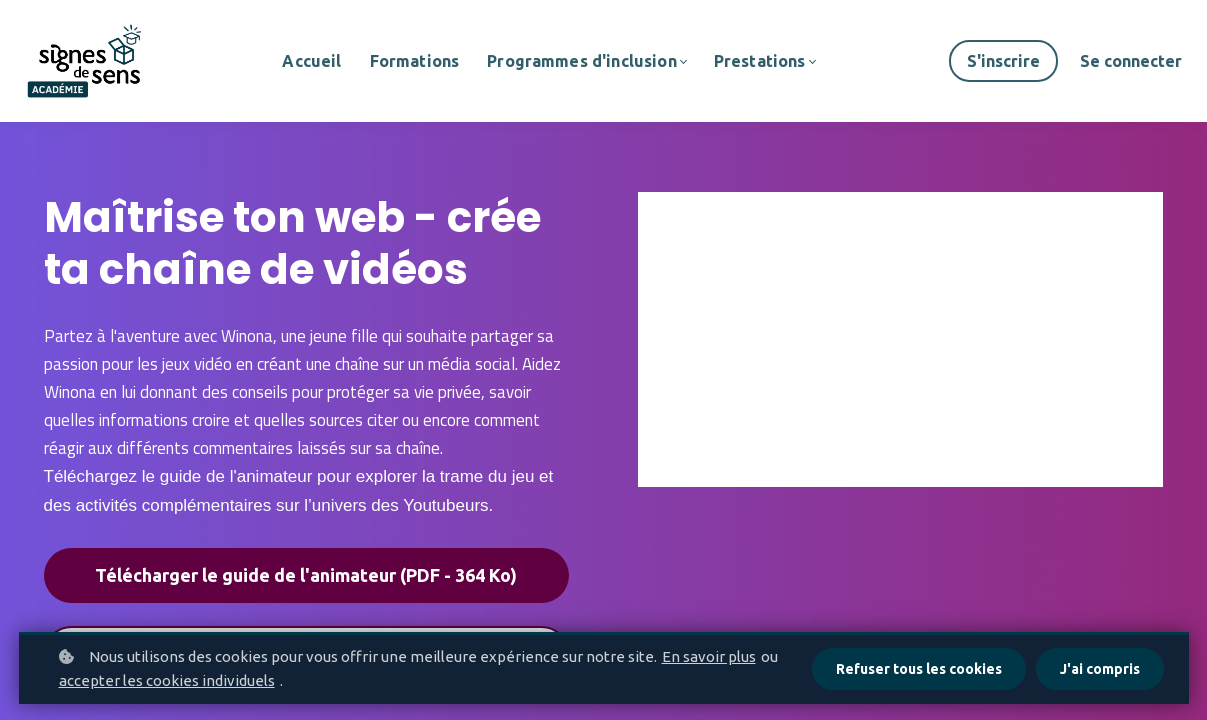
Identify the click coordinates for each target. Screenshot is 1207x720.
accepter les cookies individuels (167, 680)
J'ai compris (1100, 669)
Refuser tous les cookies (919, 669)
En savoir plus (709, 656)
